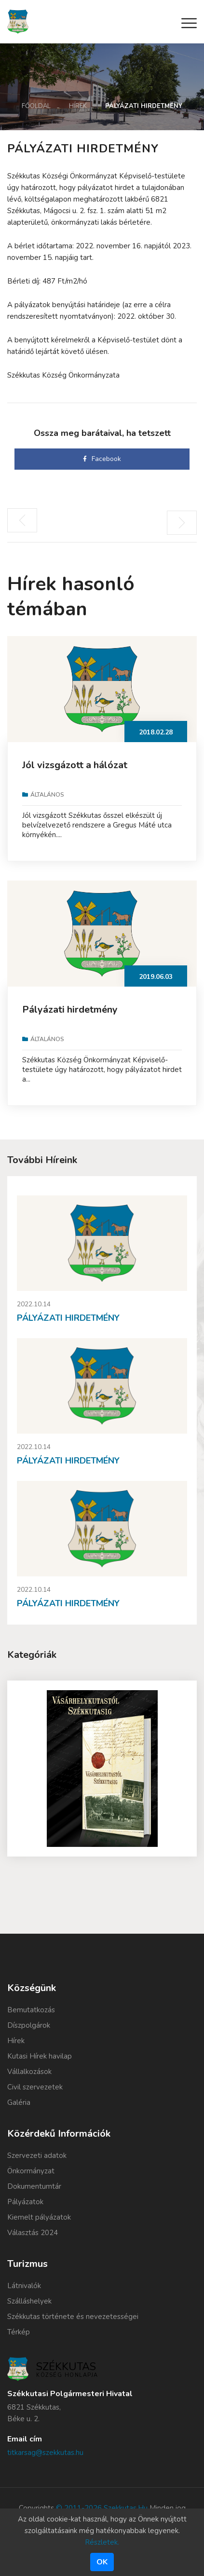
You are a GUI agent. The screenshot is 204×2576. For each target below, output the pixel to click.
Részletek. (102, 2542)
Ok (102, 2562)
